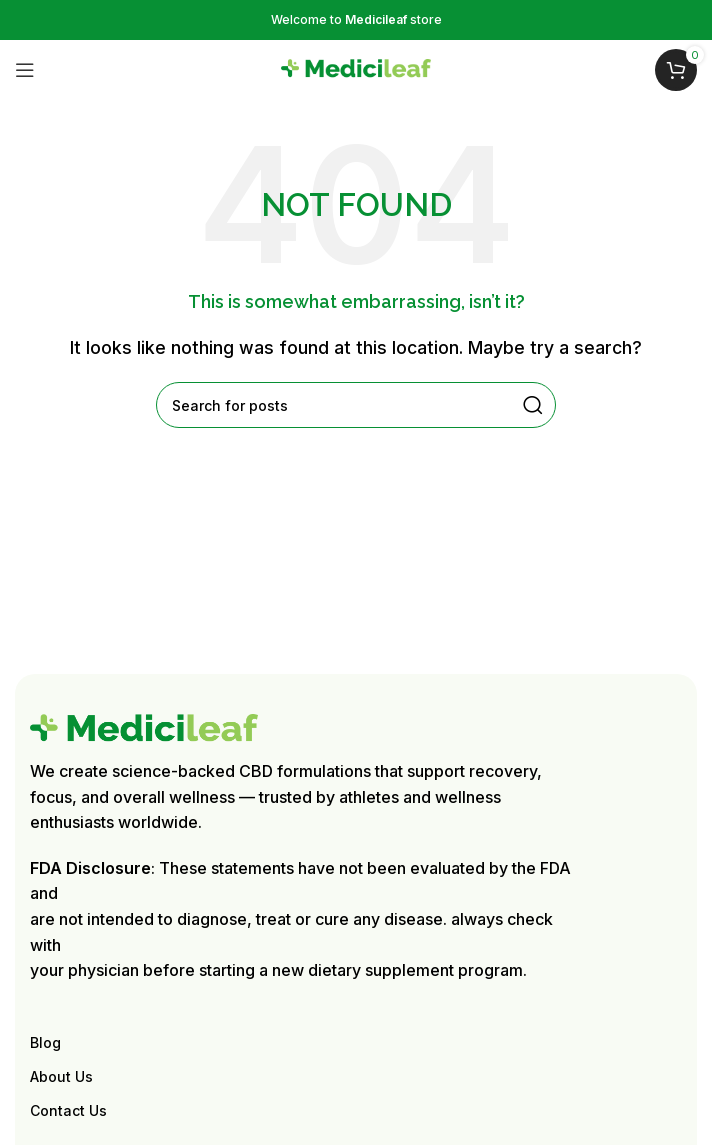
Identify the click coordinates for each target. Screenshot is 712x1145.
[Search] (356, 405)
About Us (61, 1076)
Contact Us (68, 1110)
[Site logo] (356, 68)
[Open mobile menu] (25, 70)
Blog (45, 1042)
